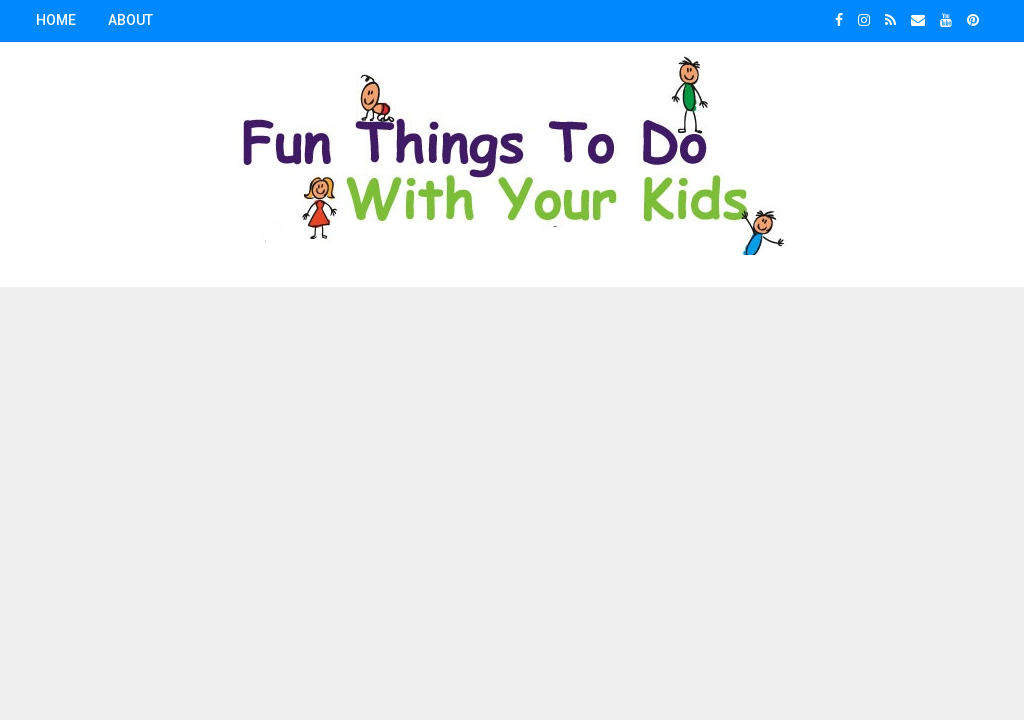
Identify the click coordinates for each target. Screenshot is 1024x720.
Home (56, 20)
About (130, 20)
